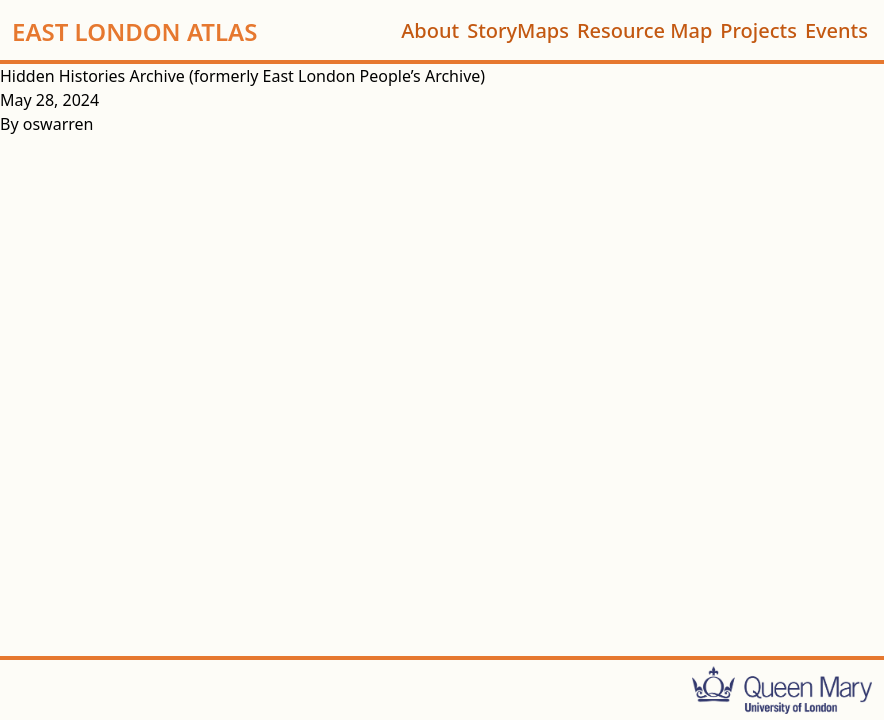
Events (836, 30)
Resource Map (644, 30)
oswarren (58, 124)
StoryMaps (518, 30)
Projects (758, 30)
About (430, 30)
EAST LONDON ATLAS (134, 30)
